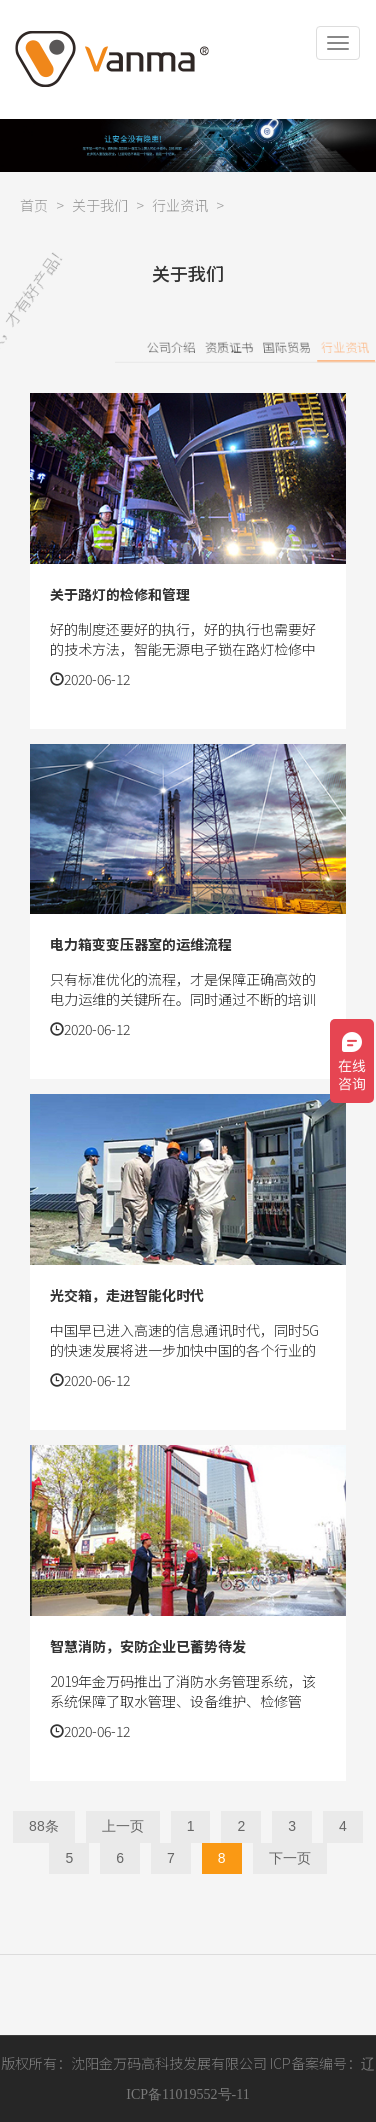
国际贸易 (341, 346)
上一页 (123, 1826)
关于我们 (100, 205)
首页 (34, 205)
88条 (44, 1826)
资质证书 (283, 346)
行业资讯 (180, 205)
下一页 (290, 1858)
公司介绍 (225, 346)
